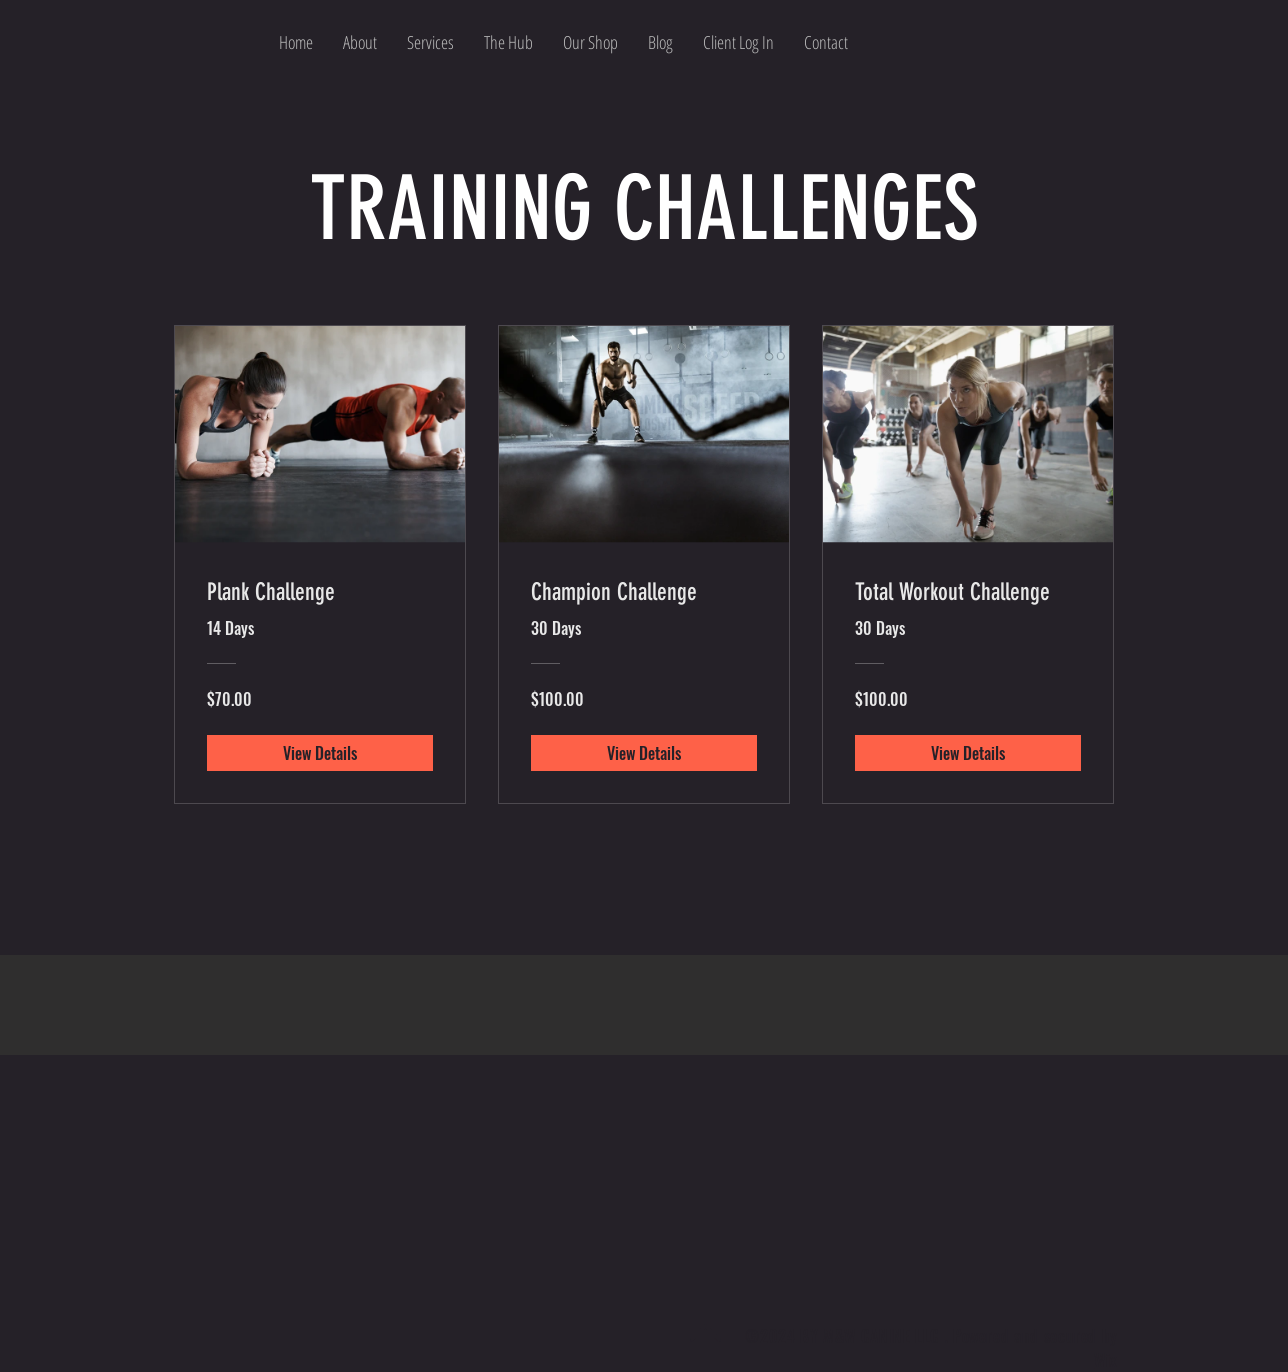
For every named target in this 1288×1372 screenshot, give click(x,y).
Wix (1106, 1360)
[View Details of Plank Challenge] (320, 753)
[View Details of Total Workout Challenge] (968, 753)
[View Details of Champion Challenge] (644, 753)
